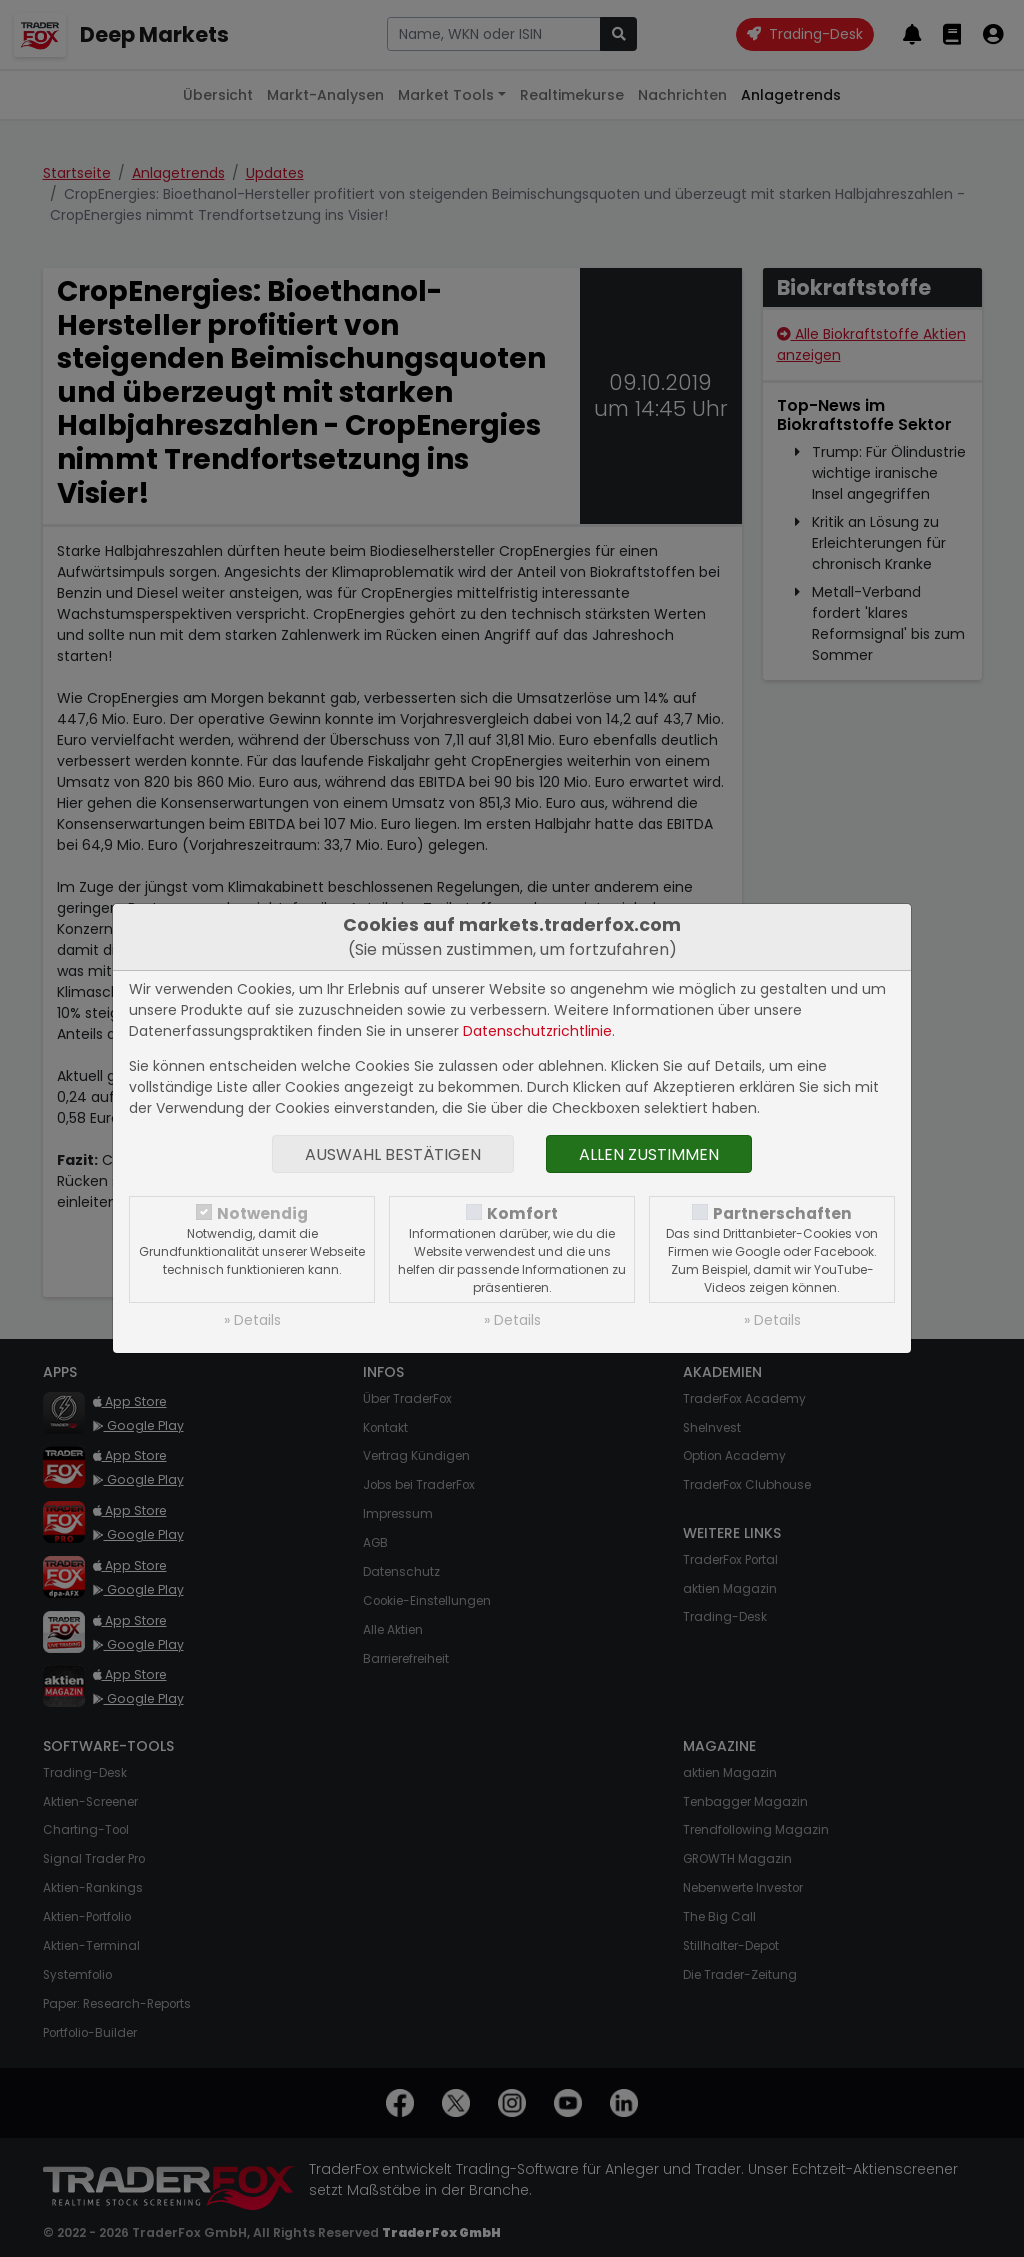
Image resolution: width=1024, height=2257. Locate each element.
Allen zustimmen (649, 1154)
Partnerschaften (782, 1213)
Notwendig (262, 1213)
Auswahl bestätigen (393, 1154)
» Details (252, 1320)
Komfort (522, 1213)
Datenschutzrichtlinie (537, 1031)
